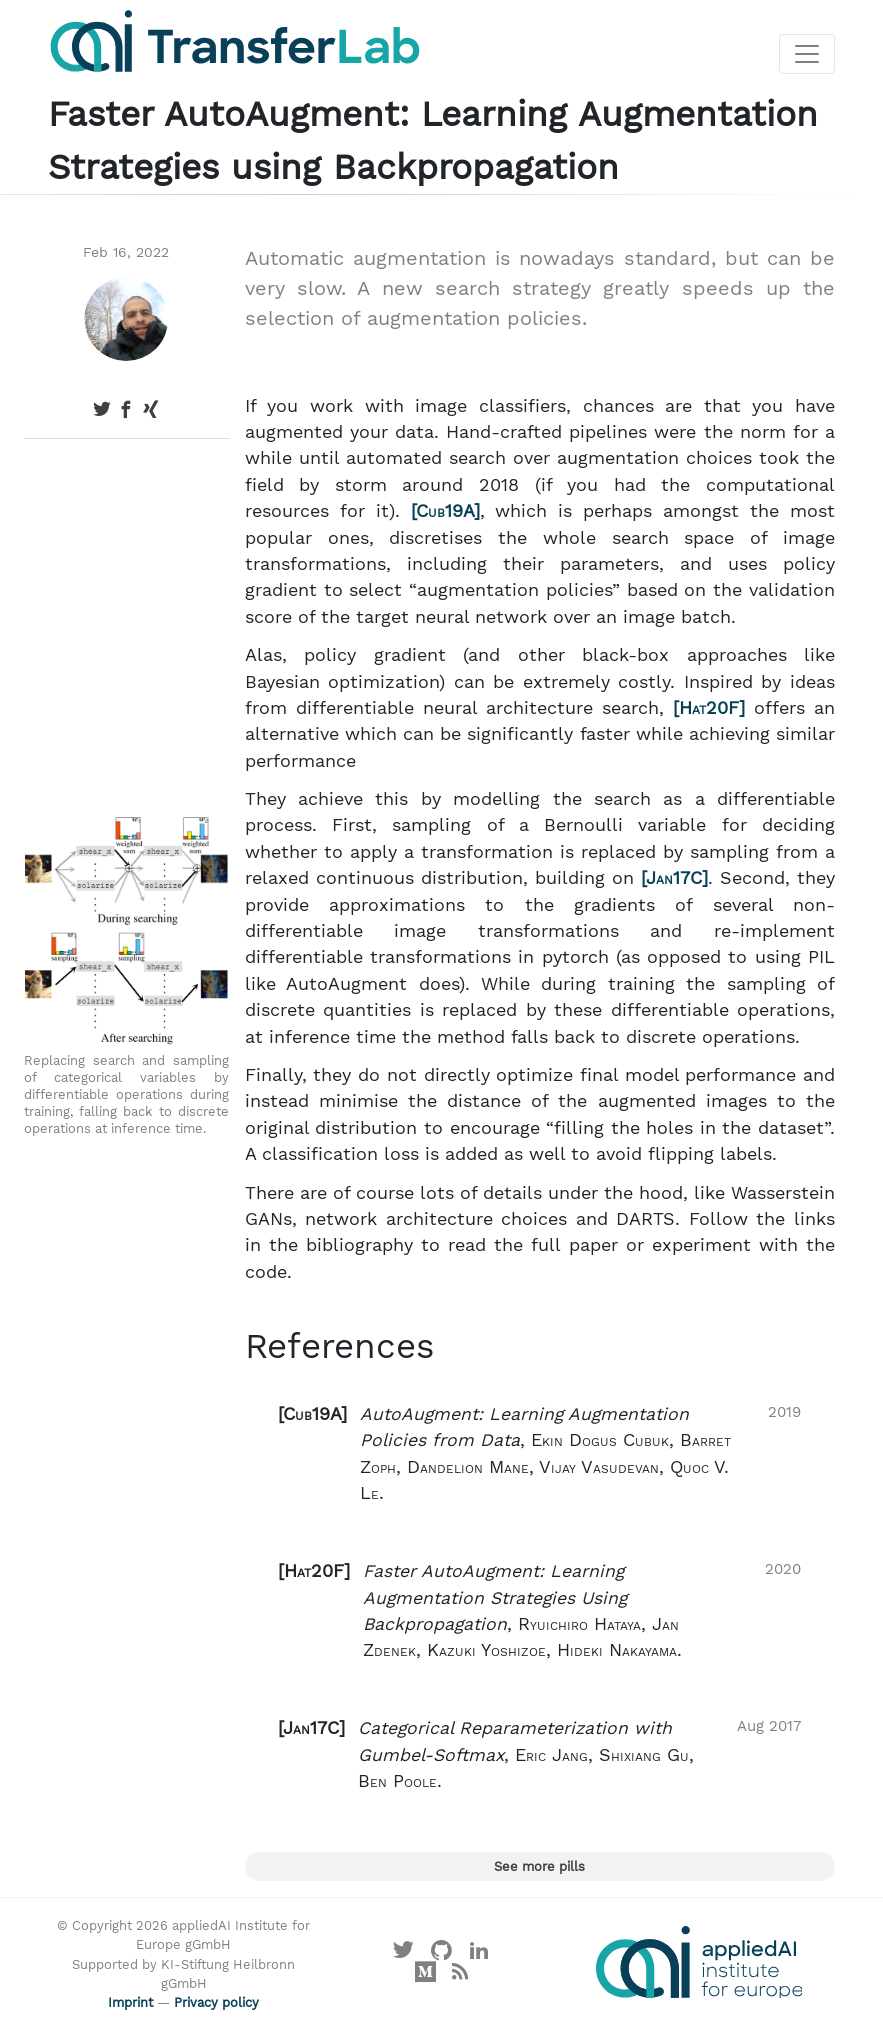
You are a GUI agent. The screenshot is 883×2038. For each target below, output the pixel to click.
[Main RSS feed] (460, 1976)
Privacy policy (216, 2002)
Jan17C (674, 878)
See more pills (539, 1866)
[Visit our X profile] (404, 1954)
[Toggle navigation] (807, 54)
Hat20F (709, 708)
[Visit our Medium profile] (425, 1976)
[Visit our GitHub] (442, 1954)
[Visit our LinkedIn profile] (479, 1954)
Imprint (130, 2002)
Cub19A (445, 511)
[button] (539, 1454)
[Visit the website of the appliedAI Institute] (698, 1962)
